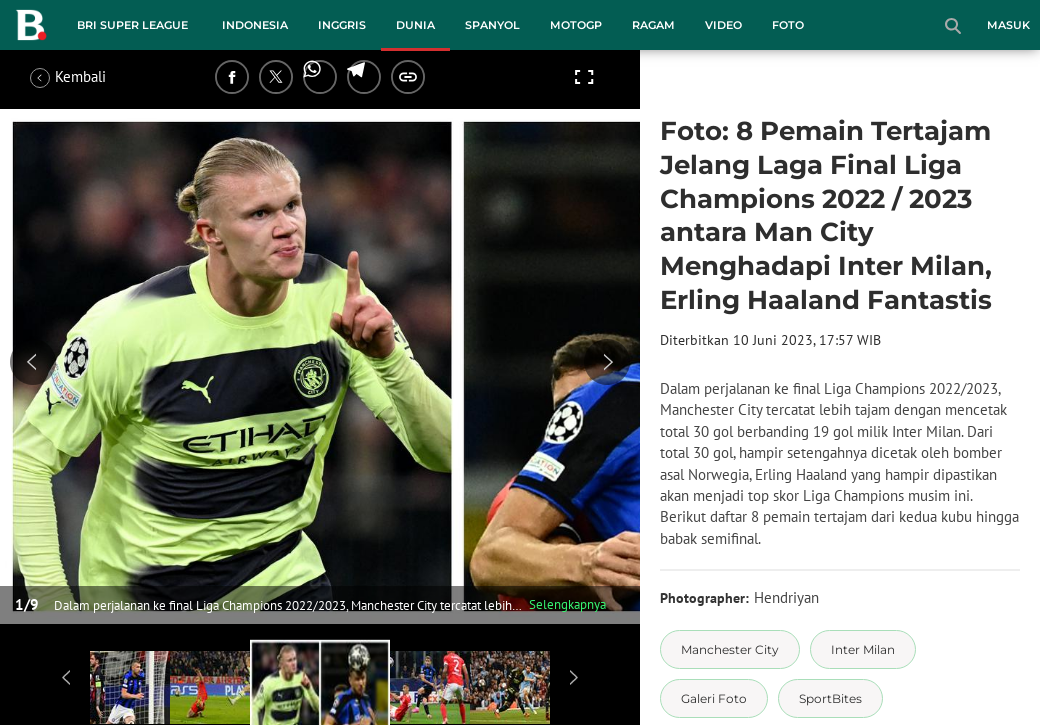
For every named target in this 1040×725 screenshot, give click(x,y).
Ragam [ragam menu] (653, 25)
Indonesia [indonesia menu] (255, 25)
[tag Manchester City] (730, 649)
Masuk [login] (1008, 25)
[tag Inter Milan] (863, 649)
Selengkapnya (567, 604)
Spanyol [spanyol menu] (492, 25)
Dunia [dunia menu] (415, 25)
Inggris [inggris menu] (342, 25)
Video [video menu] (723, 25)
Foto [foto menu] (788, 25)
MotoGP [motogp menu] (576, 25)
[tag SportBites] (830, 698)
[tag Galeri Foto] (714, 698)
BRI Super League (132, 25)
